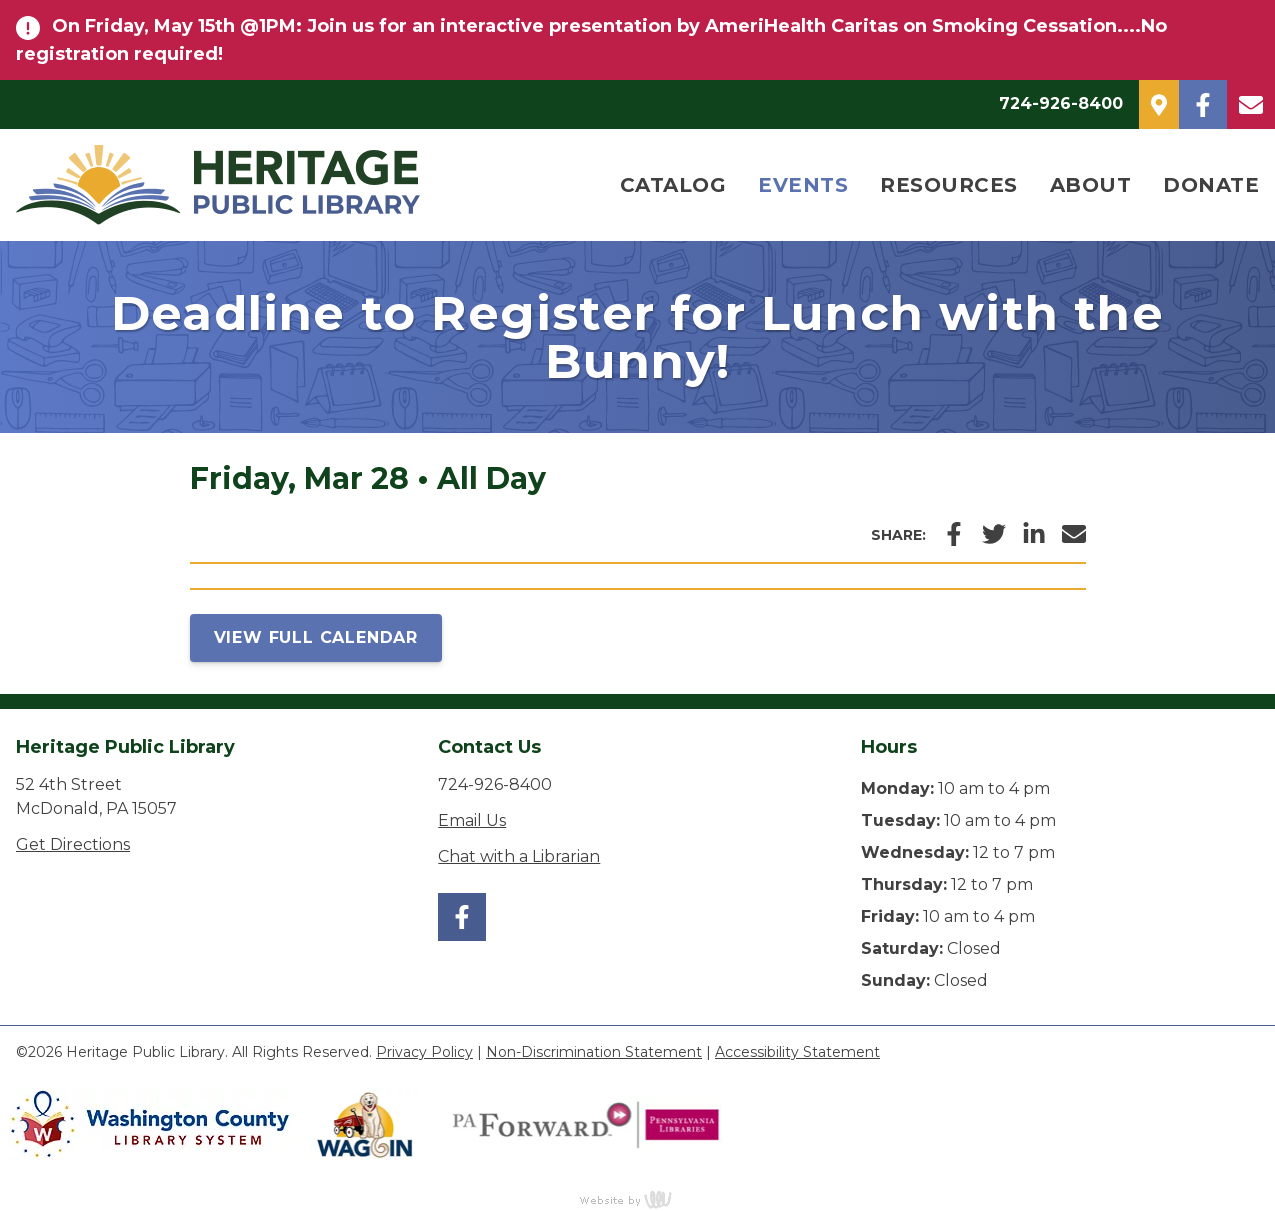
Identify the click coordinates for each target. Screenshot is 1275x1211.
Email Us (472, 820)
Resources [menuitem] (949, 185)
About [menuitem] (1091, 185)
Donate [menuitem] (1211, 185)
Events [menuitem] (803, 185)
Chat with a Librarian (519, 856)
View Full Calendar (316, 637)
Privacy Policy (424, 1052)
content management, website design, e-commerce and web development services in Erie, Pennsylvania (638, 1199)
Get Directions (73, 844)
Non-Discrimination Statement (594, 1052)
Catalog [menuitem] (673, 185)
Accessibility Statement (797, 1052)
